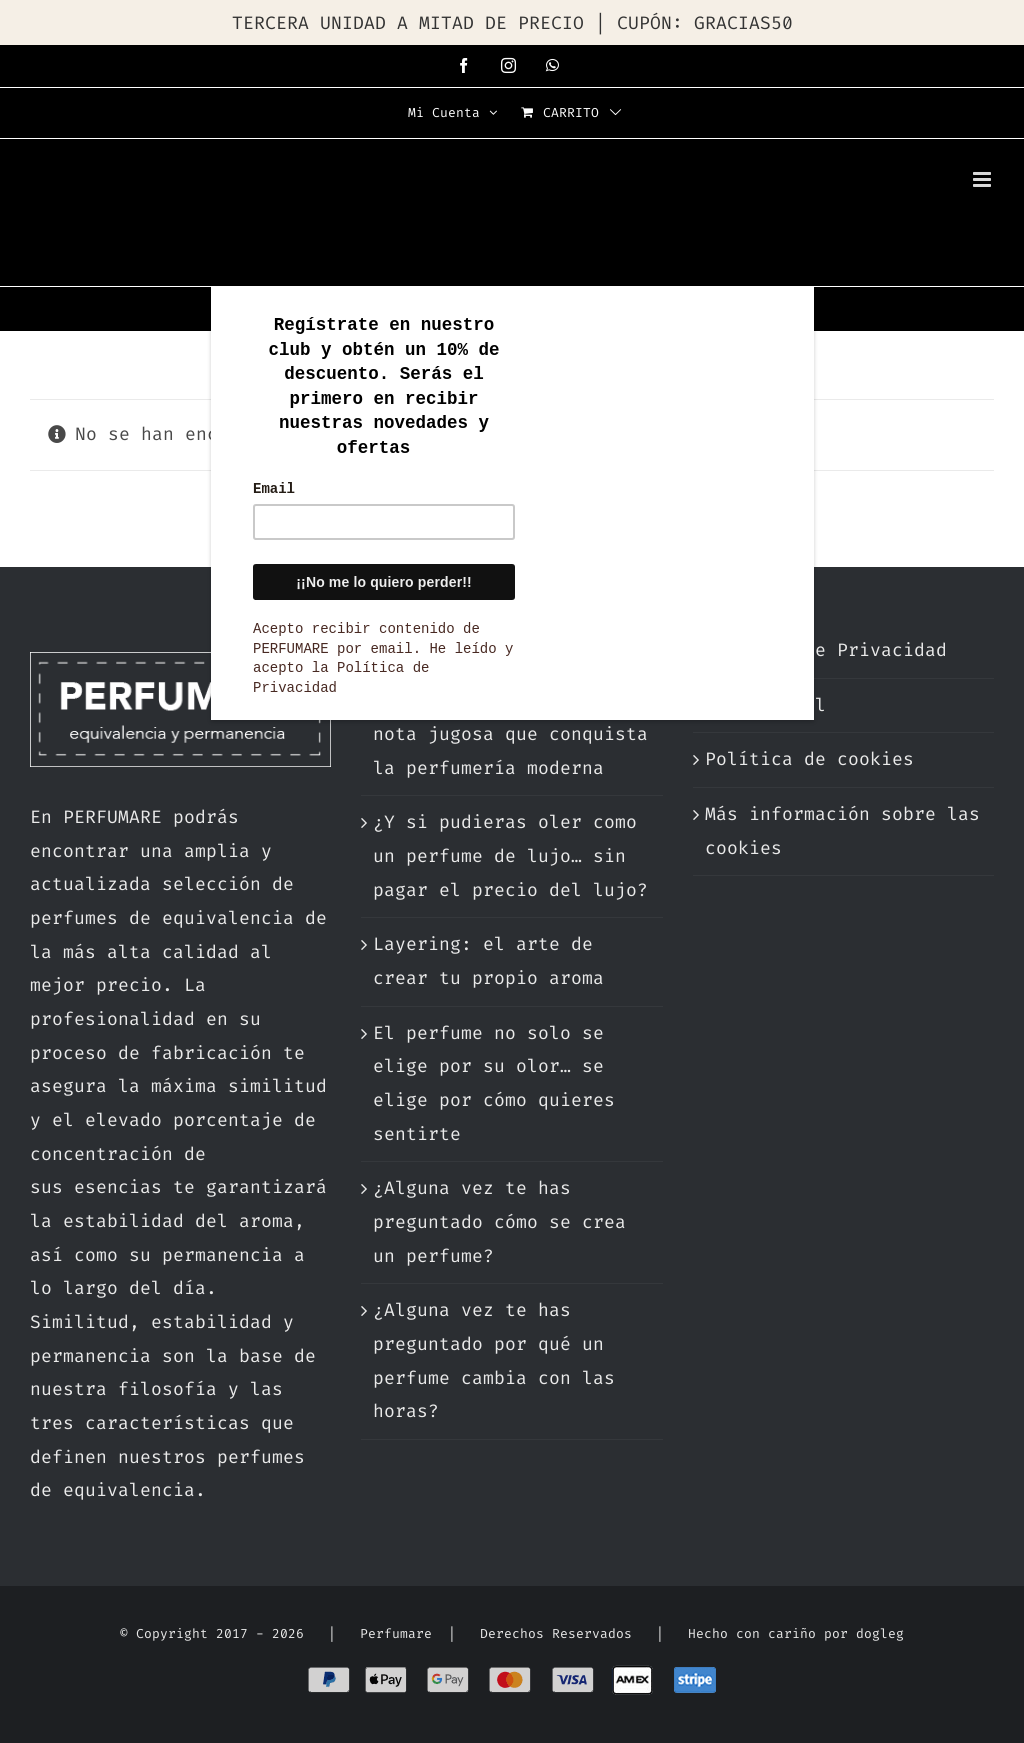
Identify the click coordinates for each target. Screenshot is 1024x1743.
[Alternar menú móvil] (983, 179)
